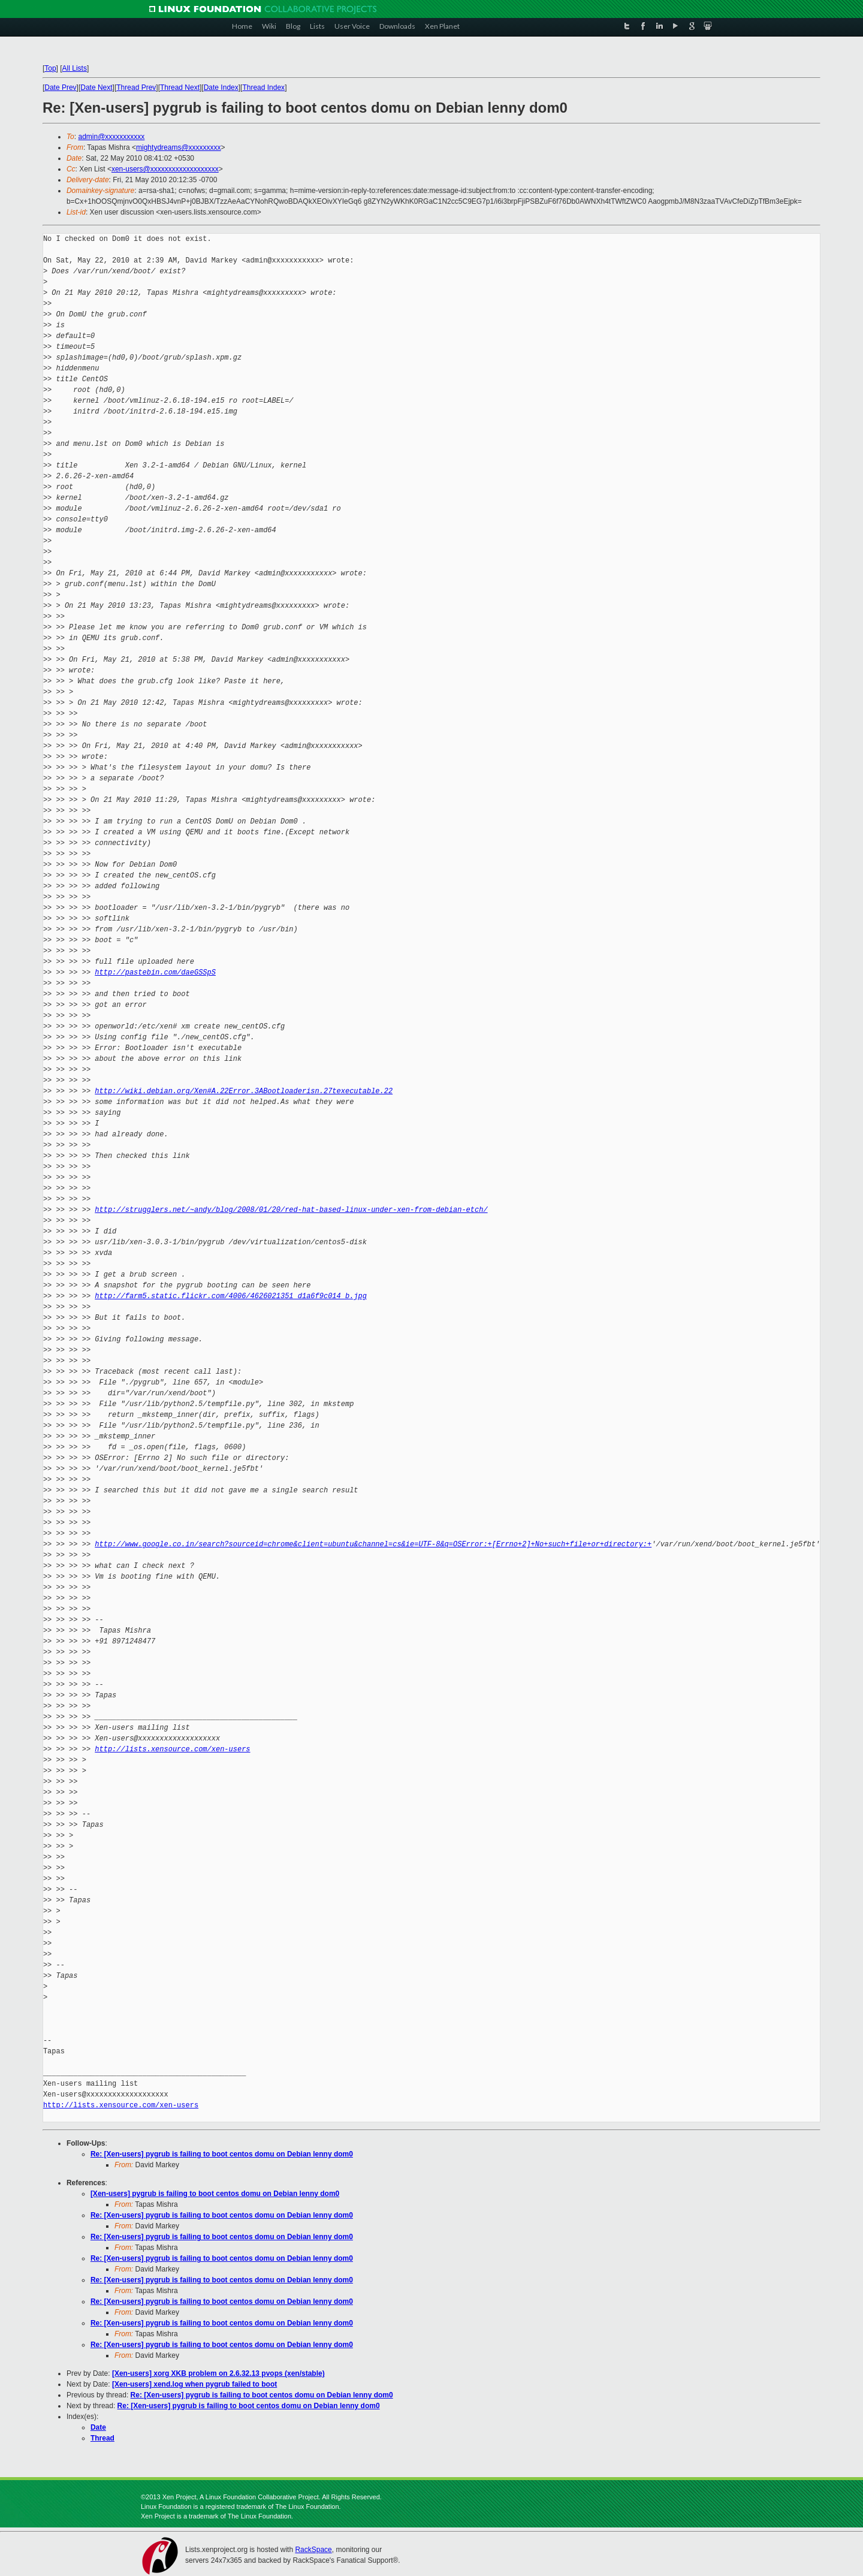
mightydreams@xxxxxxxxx (178, 147)
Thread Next (180, 87)
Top (50, 68)
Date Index (221, 87)
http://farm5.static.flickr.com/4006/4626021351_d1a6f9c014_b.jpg (231, 1296)
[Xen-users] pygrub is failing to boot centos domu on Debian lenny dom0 (214, 2193)
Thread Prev (136, 87)
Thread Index (264, 87)
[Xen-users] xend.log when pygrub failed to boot (194, 2384)
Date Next (96, 87)
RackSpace (313, 2549)
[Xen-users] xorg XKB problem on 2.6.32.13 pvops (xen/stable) (218, 2373)
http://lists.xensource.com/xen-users (172, 1749)
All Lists (74, 68)
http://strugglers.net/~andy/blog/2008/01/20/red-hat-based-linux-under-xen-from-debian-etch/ (291, 1210)
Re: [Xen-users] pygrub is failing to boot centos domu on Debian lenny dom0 (221, 2154)
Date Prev (60, 87)
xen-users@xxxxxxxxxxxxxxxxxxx (165, 169)
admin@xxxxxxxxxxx (112, 136)
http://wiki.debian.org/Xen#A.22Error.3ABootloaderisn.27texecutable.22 (244, 1091)
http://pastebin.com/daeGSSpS (155, 972)
